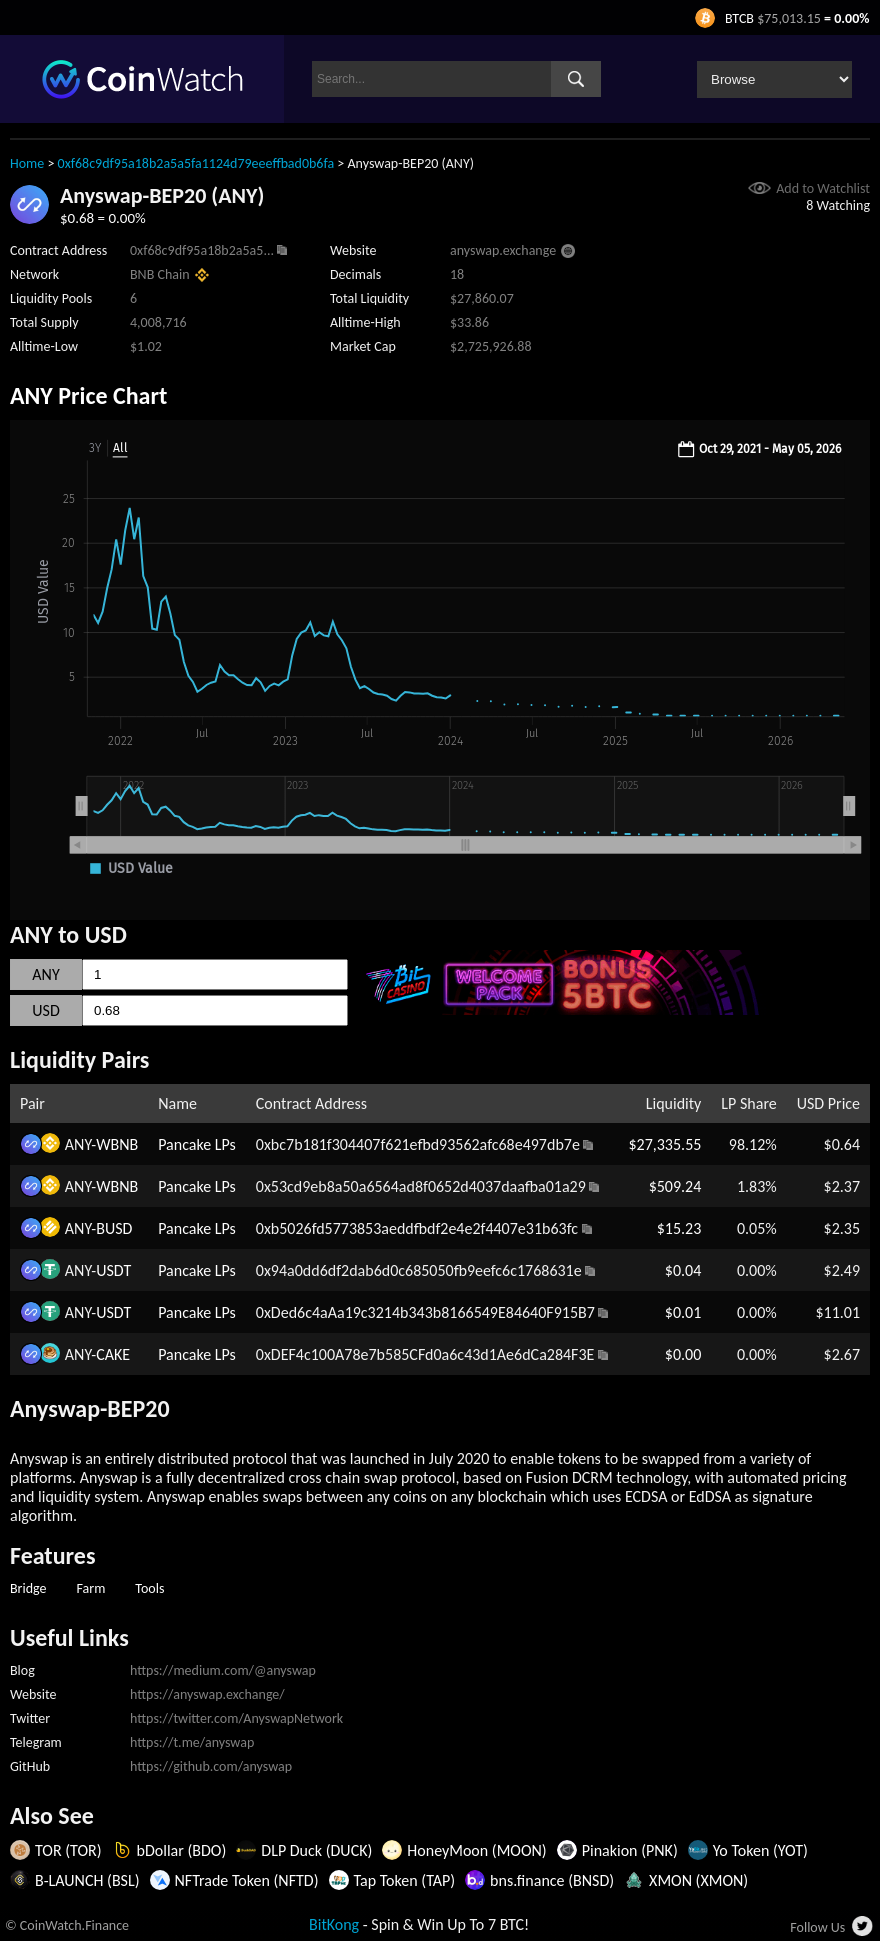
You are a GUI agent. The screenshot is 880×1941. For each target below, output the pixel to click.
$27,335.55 (664, 1144)
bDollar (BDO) (182, 1850)
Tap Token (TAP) (405, 1880)
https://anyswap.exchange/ (207, 1694)
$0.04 (683, 1270)
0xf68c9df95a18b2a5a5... (202, 250)
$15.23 (679, 1228)
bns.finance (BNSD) (552, 1880)
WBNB (117, 1144)
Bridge (28, 1588)
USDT (113, 1270)
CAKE (113, 1354)
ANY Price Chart (88, 395)
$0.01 (683, 1312)
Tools (149, 1588)
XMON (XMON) (698, 1880)
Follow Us (817, 1927)
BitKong (334, 1924)
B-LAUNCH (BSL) (87, 1880)
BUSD (114, 1228)
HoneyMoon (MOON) (476, 1850)
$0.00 (683, 1354)
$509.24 (675, 1186)
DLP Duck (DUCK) (316, 1850)
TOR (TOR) (68, 1850)
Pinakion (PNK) (630, 1850)
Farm (91, 1588)
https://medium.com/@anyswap (223, 1670)
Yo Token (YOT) (760, 1850)
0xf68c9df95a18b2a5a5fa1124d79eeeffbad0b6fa (196, 163)
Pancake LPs (197, 1144)
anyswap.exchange (503, 250)
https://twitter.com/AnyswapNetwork (236, 1718)
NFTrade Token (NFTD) (247, 1880)
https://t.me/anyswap (192, 1742)
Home (27, 163)
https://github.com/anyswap (211, 1766)
